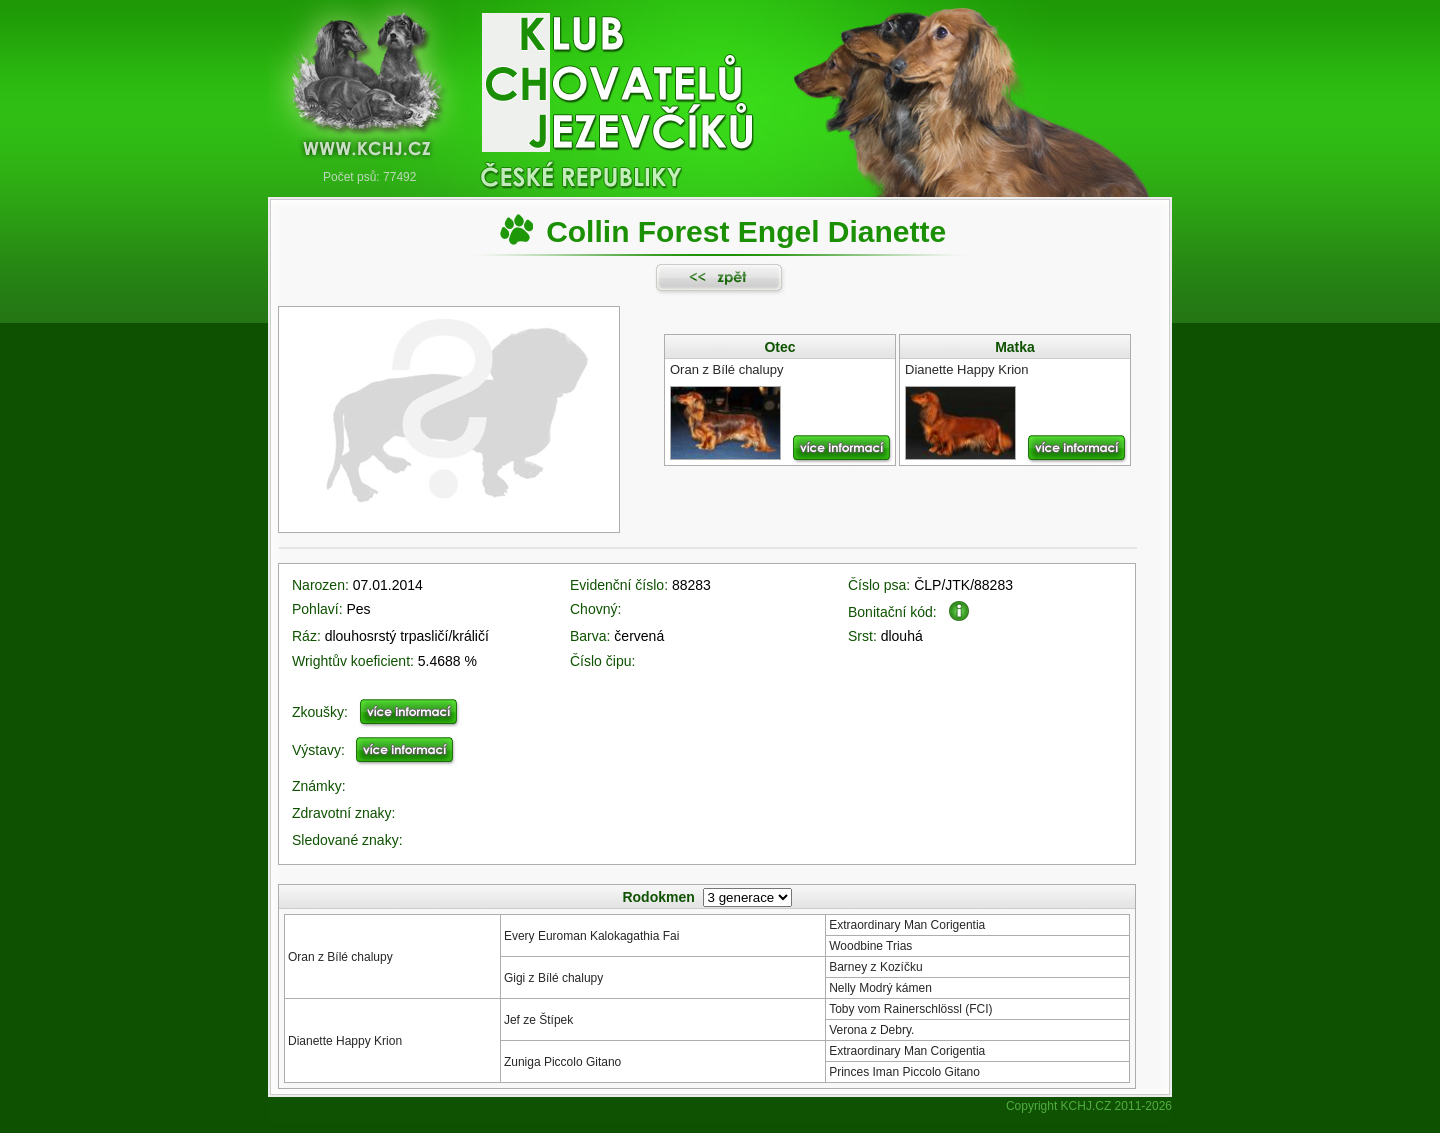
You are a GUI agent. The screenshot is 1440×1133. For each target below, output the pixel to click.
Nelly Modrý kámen (880, 988)
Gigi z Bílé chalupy (553, 978)
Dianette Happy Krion (345, 1041)
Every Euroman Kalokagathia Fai (591, 936)
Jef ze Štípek (538, 1020)
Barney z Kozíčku (875, 967)
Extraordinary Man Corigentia (907, 925)
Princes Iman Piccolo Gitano (904, 1072)
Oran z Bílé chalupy (340, 957)
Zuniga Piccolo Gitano (562, 1062)
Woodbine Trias (870, 946)
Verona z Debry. (871, 1030)
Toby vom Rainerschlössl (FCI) (910, 1009)
